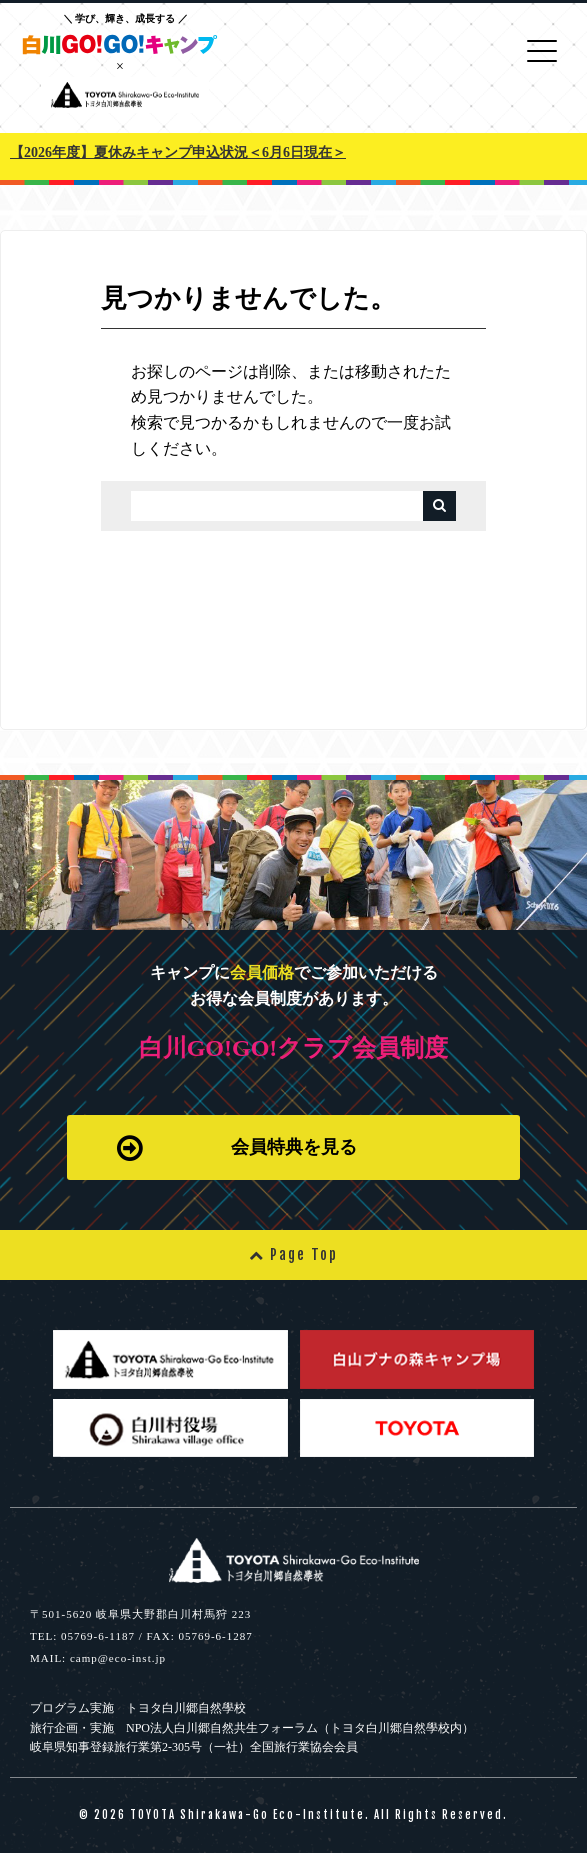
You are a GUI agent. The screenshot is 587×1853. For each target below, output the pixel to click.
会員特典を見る (237, 1148)
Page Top (293, 1254)
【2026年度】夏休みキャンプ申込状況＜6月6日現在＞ (178, 152)
